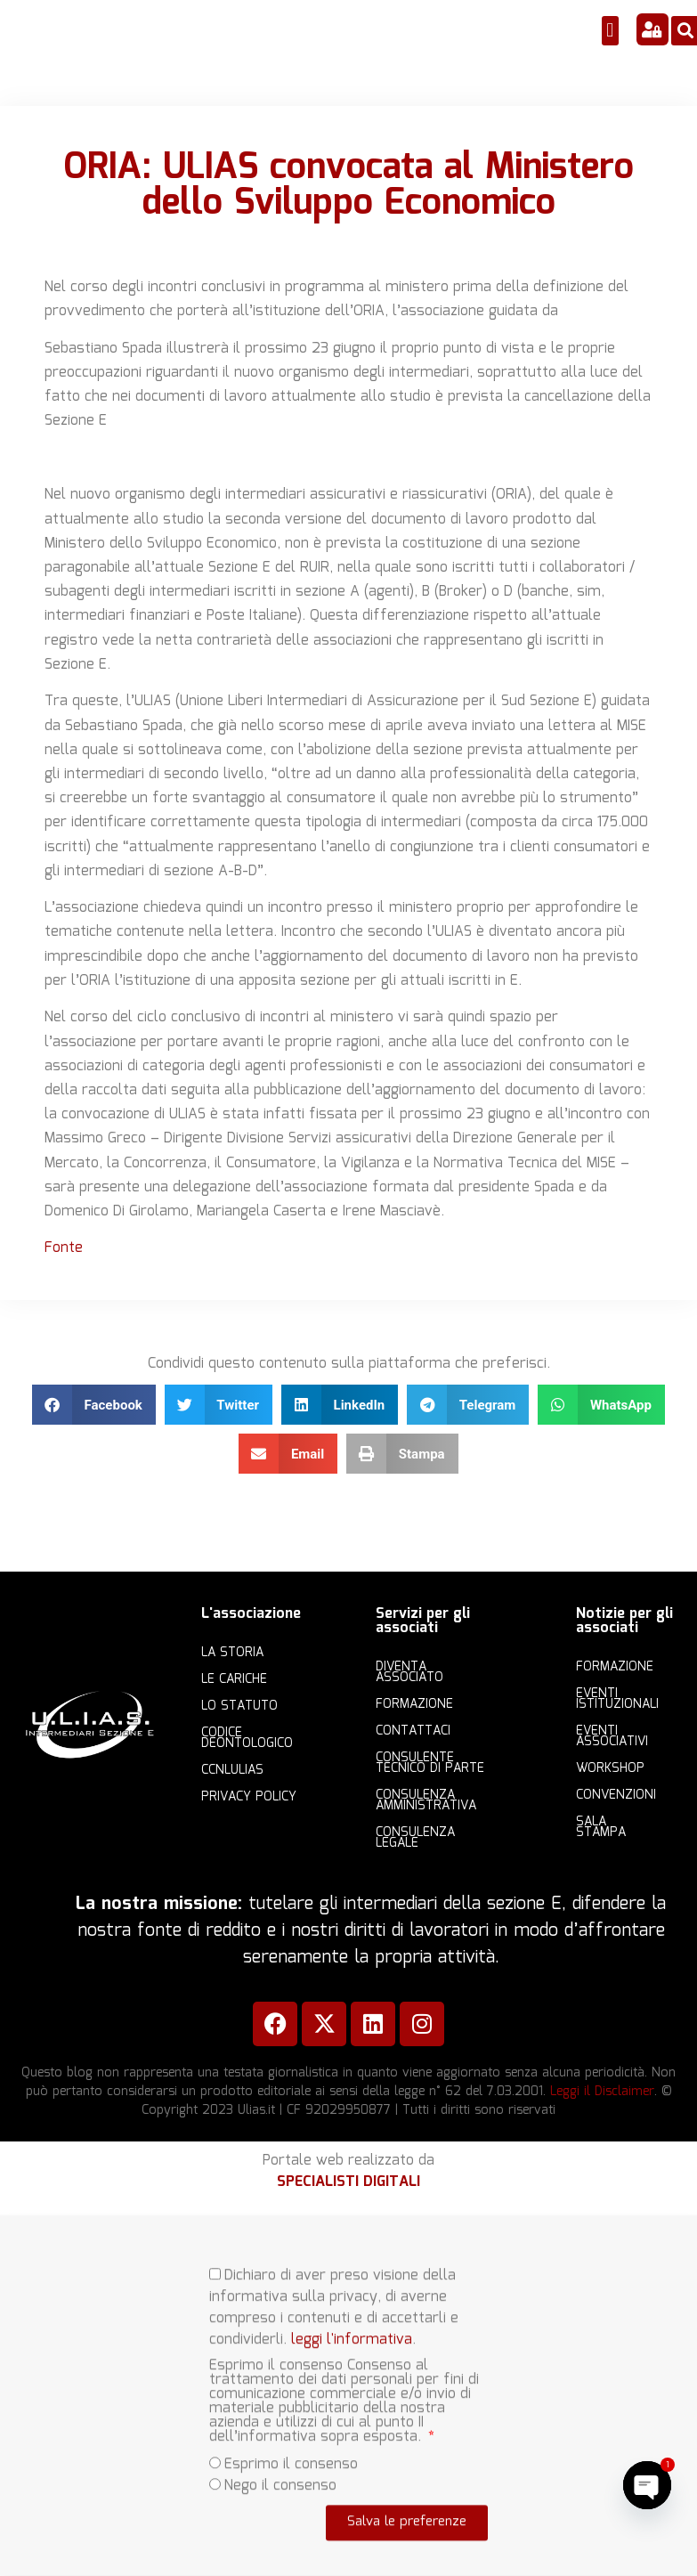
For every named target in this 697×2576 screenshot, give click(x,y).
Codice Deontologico (247, 1738)
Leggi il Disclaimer (602, 2091)
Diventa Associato (409, 1672)
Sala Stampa (601, 1827)
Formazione (414, 1704)
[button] (610, 30)
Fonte (64, 1248)
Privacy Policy (248, 1797)
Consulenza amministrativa (426, 1800)
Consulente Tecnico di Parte (430, 1763)
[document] (348, 2395)
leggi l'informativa (351, 2322)
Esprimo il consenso (291, 2446)
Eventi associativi (612, 1736)
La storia (232, 1652)
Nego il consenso (280, 2468)
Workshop (610, 1768)
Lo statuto (239, 1706)
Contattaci (413, 1731)
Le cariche (234, 1679)
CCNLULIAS (232, 1770)
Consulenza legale (415, 1838)
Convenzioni (616, 1795)
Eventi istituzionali (617, 1699)
